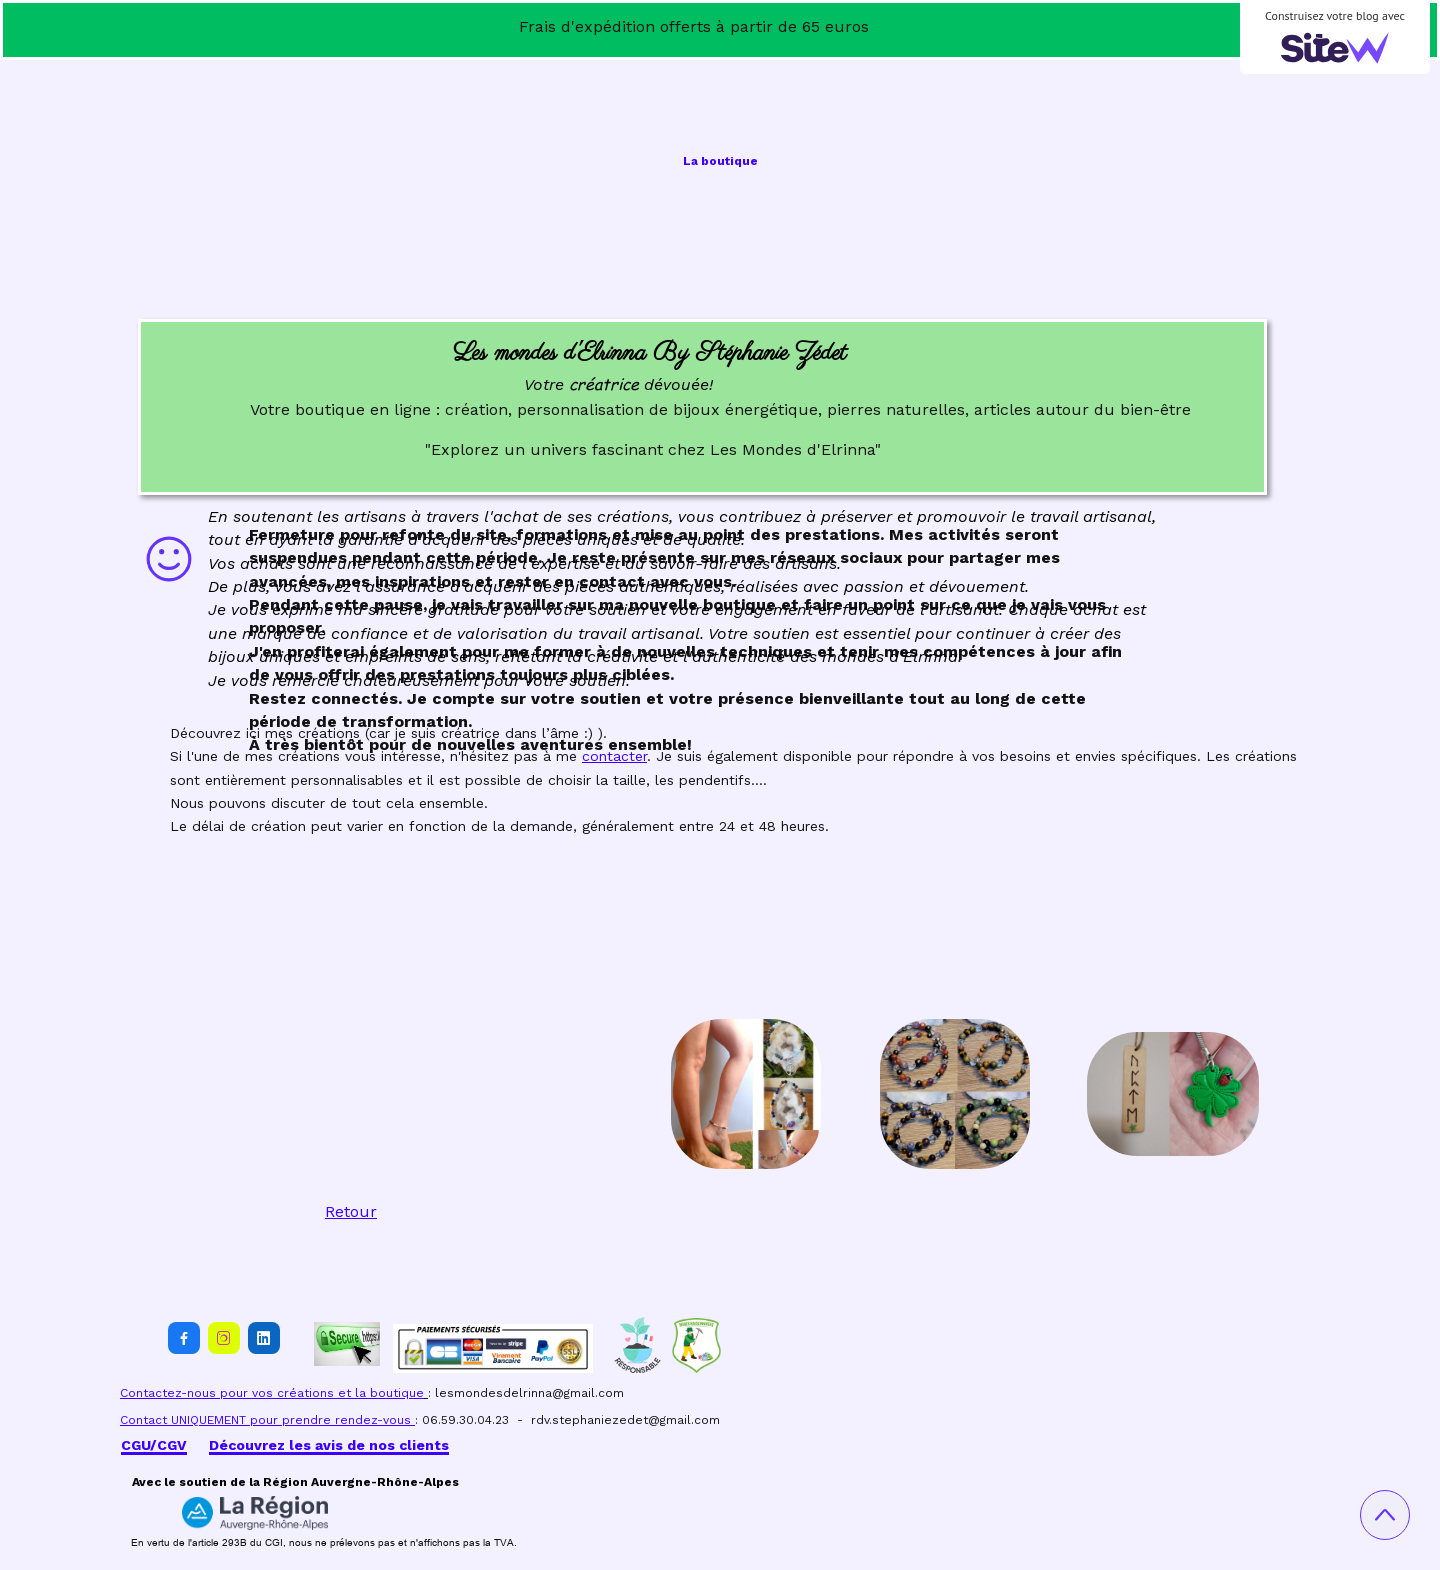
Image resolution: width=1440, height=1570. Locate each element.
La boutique (720, 161)
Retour (351, 1211)
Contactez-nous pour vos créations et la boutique (272, 1393)
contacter (614, 756)
